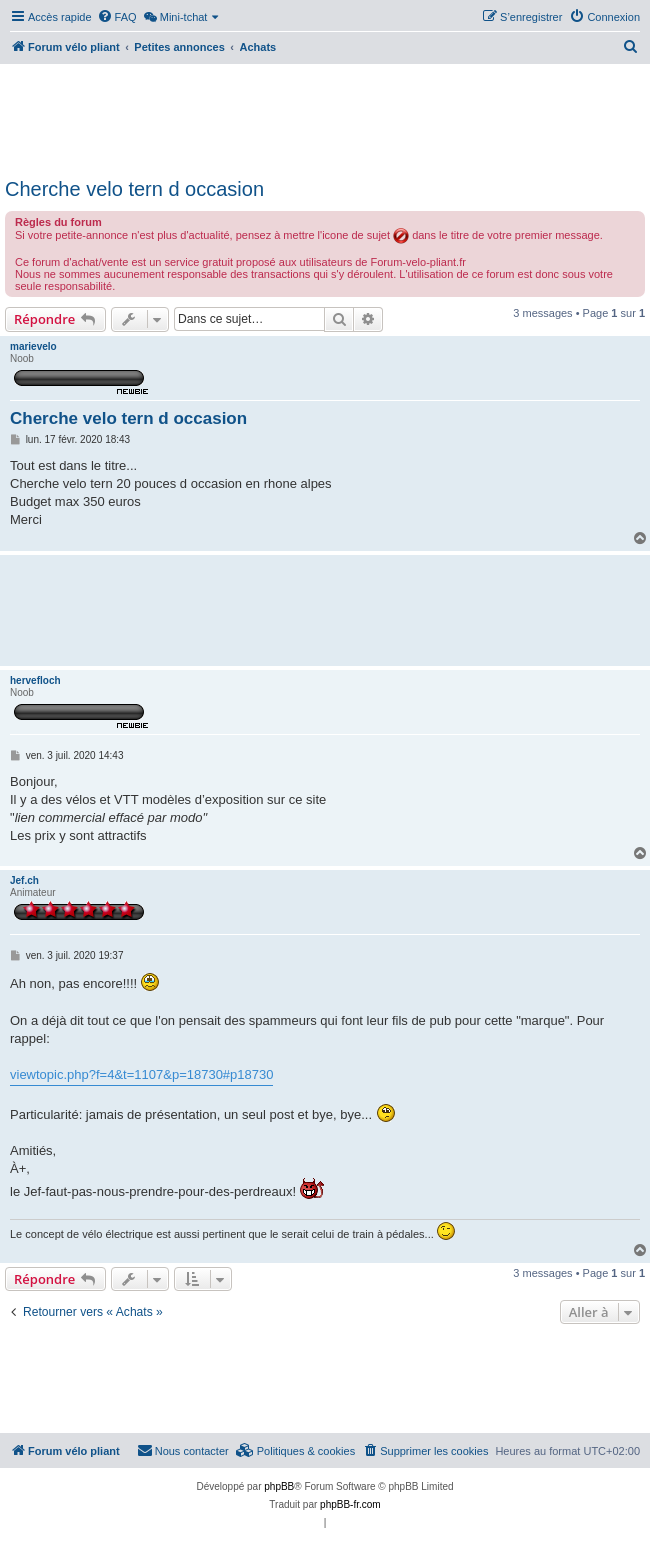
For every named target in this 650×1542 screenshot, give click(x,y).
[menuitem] (117, 17)
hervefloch (35, 680)
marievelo (33, 346)
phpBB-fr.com (350, 1504)
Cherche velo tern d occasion (134, 189)
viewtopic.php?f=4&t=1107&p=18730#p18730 (141, 1074)
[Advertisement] (325, 118)
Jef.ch (24, 880)
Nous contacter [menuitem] (183, 1450)
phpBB (279, 1486)
